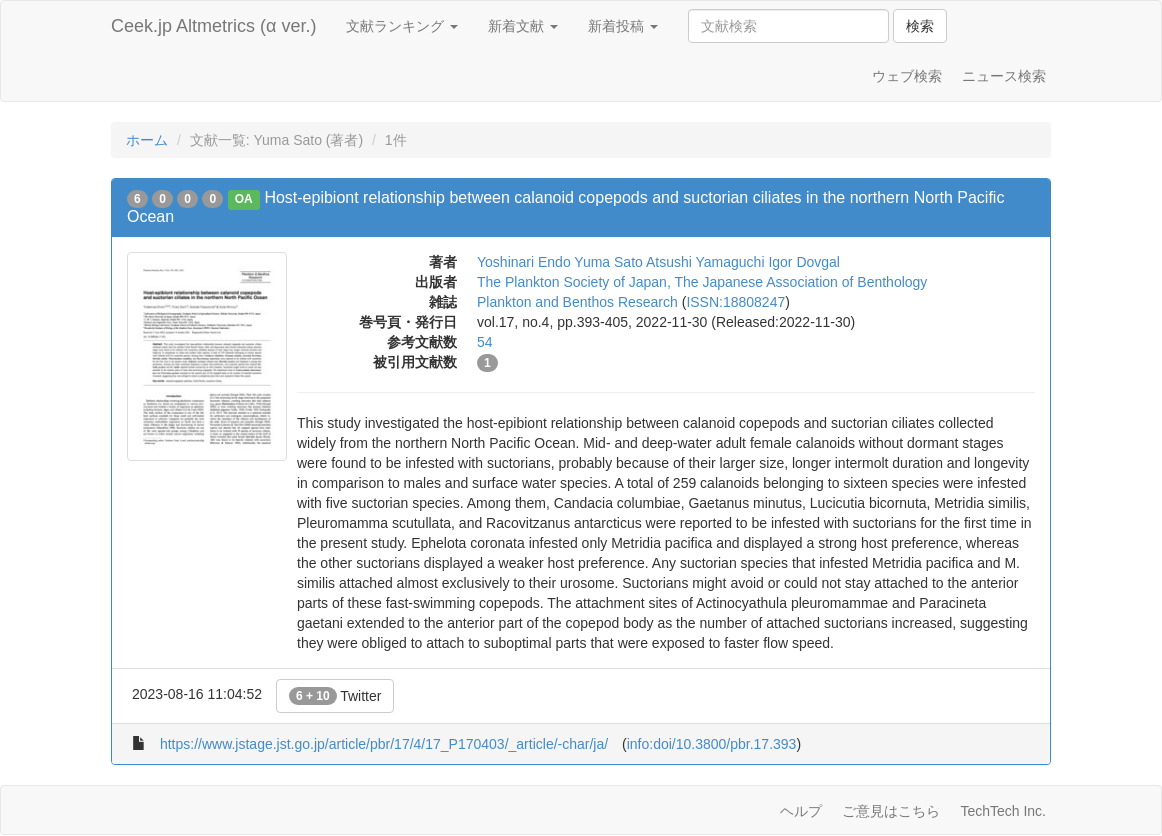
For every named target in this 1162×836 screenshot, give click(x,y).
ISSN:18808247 (735, 302)
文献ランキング (402, 26)
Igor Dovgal (804, 262)
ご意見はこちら (891, 811)
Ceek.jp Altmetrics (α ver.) (213, 26)
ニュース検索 (1004, 76)
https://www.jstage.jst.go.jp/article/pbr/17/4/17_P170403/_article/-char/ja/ (384, 744)
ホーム (147, 140)
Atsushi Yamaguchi (705, 262)
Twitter (335, 696)
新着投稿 (623, 26)
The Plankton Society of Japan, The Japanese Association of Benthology (702, 282)
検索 (920, 26)
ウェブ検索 (907, 76)
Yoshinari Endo (524, 262)
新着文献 (523, 26)
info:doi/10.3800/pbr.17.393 (712, 744)
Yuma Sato (608, 262)
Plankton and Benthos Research (577, 302)
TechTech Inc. (1003, 811)
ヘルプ (801, 811)
